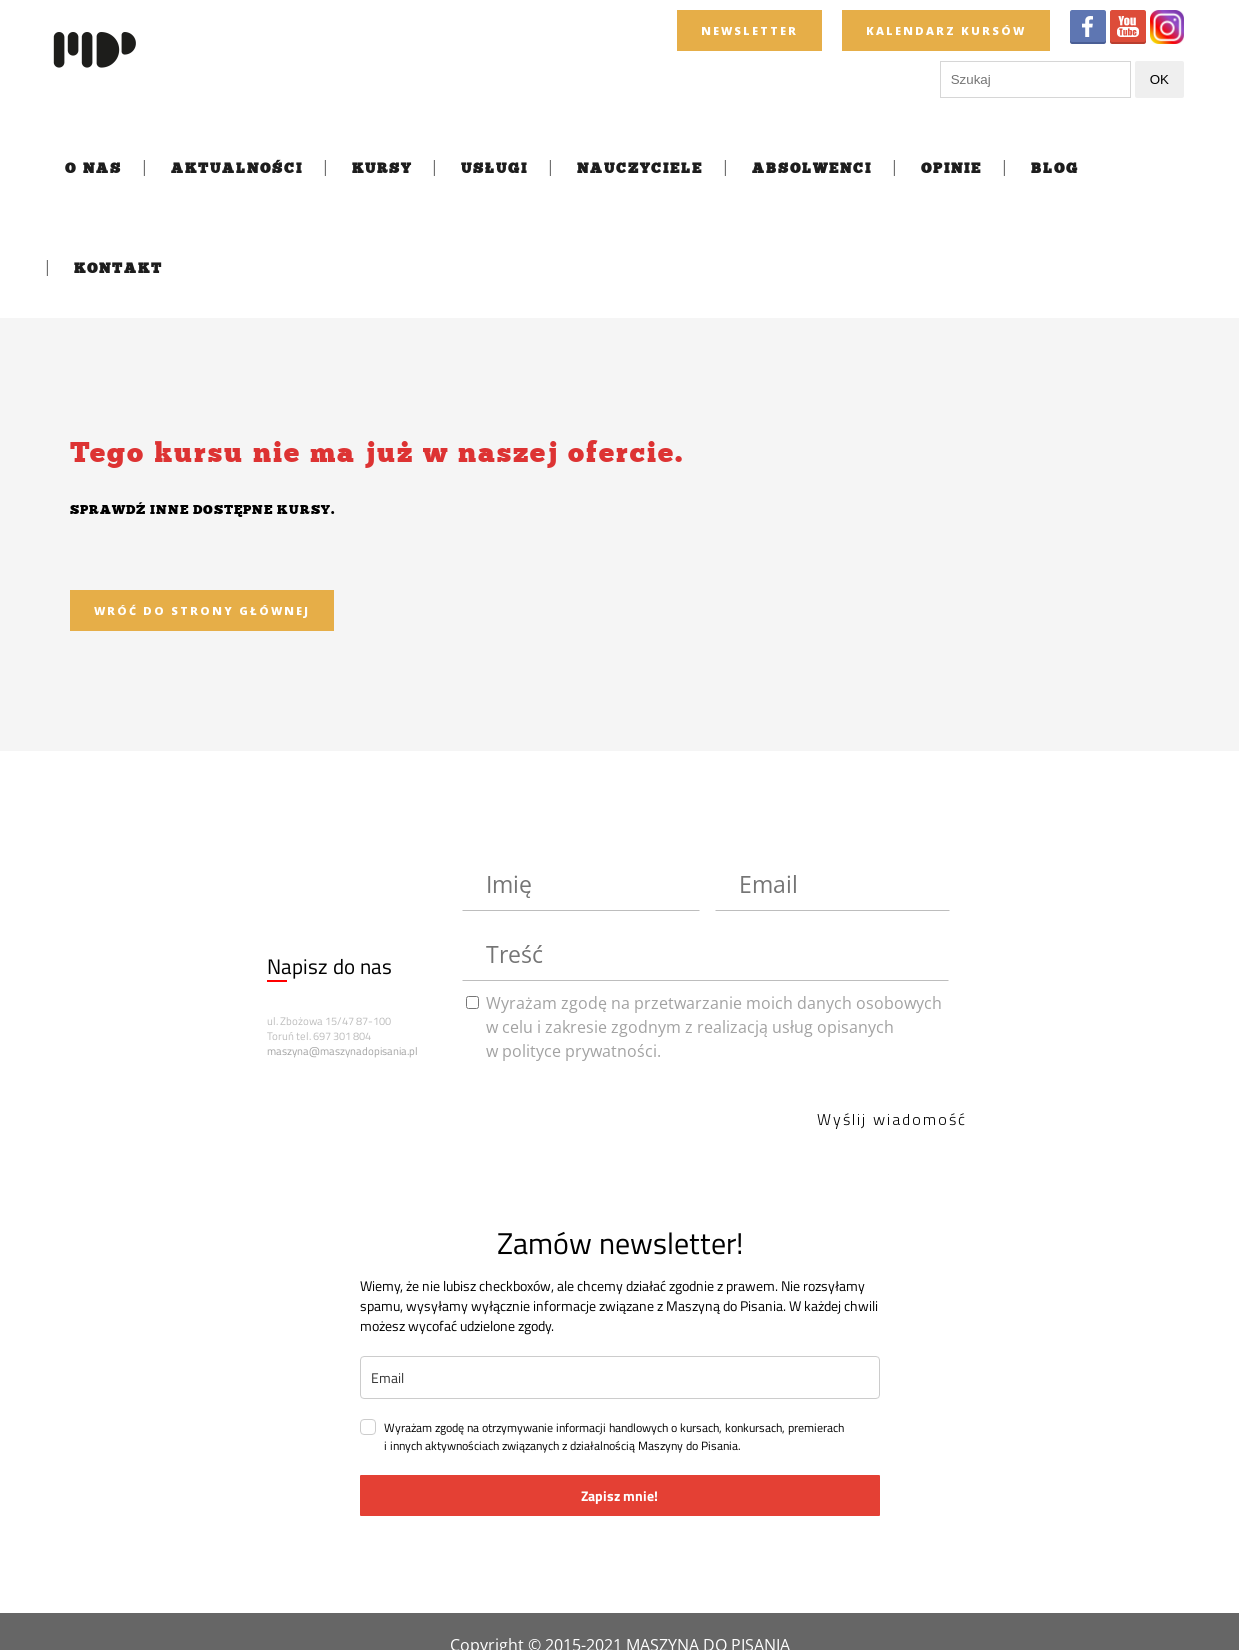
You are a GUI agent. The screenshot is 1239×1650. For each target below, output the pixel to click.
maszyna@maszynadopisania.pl (342, 1051)
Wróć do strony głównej (202, 610)
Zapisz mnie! (619, 1495)
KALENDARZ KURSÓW (946, 30)
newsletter (749, 30)
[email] (620, 1377)
